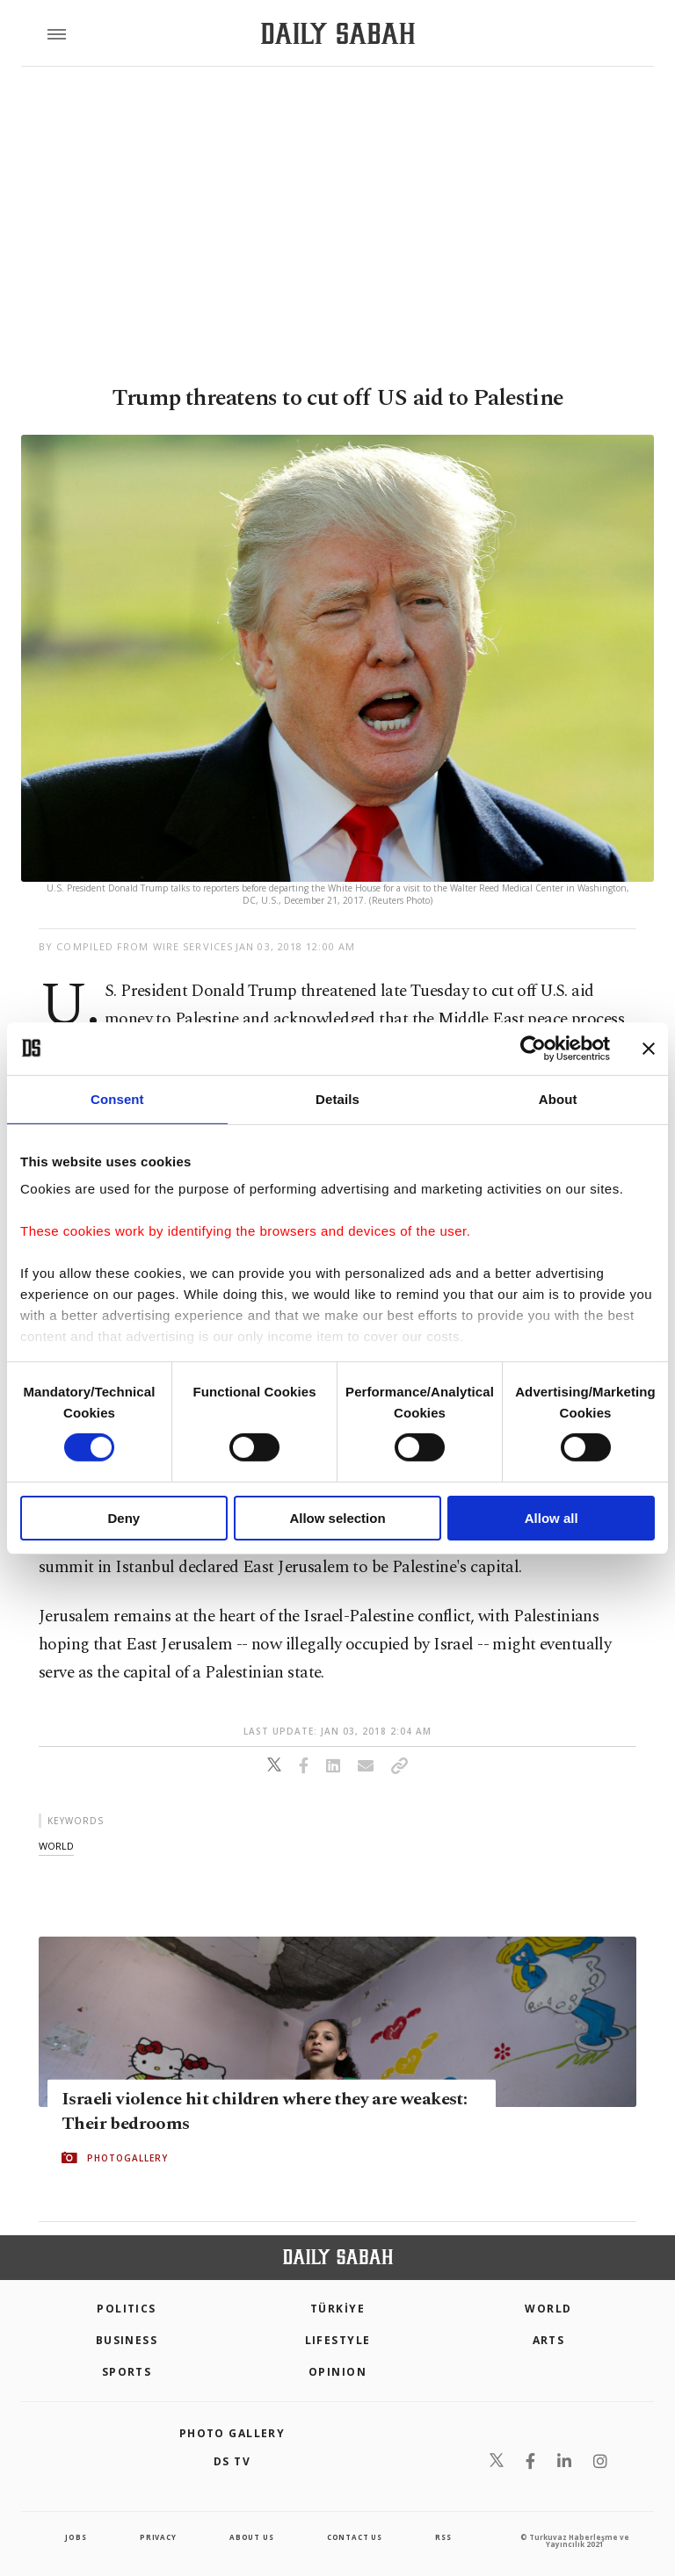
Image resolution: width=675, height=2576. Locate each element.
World (548, 2308)
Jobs (75, 2537)
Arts (549, 2340)
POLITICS (126, 2308)
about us (251, 2537)
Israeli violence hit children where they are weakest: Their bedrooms (264, 2111)
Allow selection (337, 1518)
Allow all (551, 1518)
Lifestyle (338, 2340)
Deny (123, 1518)
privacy (158, 2537)
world (56, 1845)
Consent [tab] (117, 1098)
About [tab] (558, 1098)
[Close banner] (648, 1048)
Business (127, 2340)
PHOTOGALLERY (127, 2158)
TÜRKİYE (337, 2308)
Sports (127, 2371)
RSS (443, 2537)
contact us (354, 2537)
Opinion (337, 2371)
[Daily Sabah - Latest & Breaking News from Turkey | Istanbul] (338, 34)
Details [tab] (337, 1098)
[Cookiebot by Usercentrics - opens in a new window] (533, 1048)
